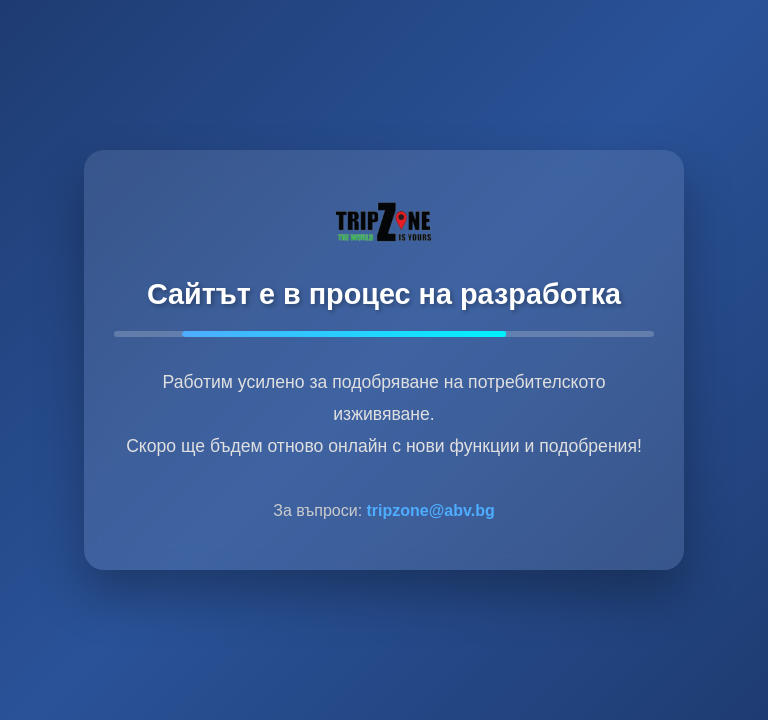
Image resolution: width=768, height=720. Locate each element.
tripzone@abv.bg (431, 510)
